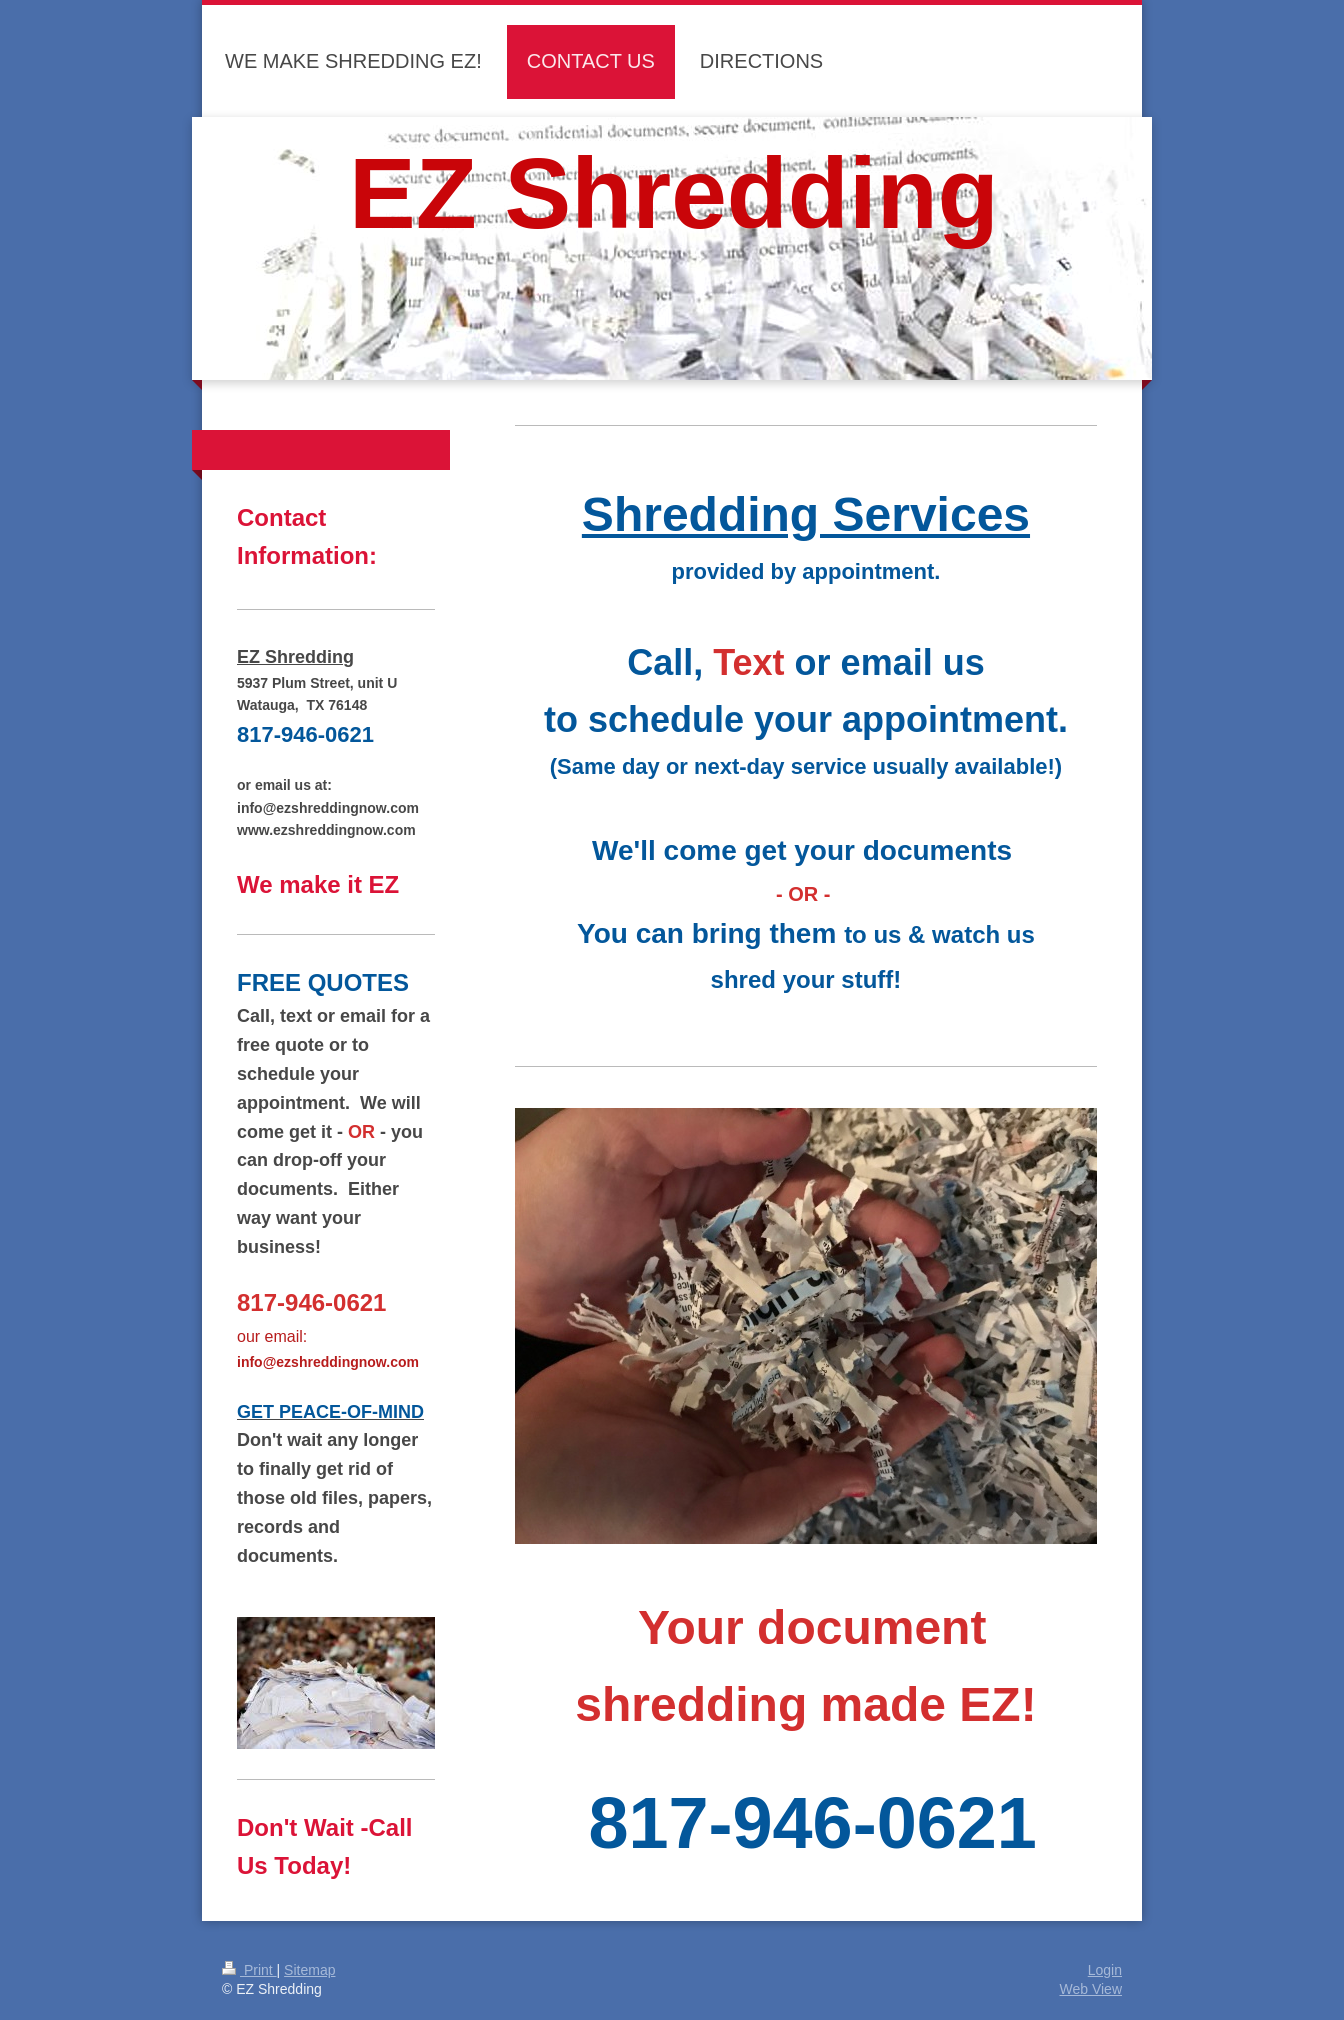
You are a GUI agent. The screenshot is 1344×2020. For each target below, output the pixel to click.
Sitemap (309, 1970)
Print (249, 1970)
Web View (1090, 1989)
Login (1105, 1970)
